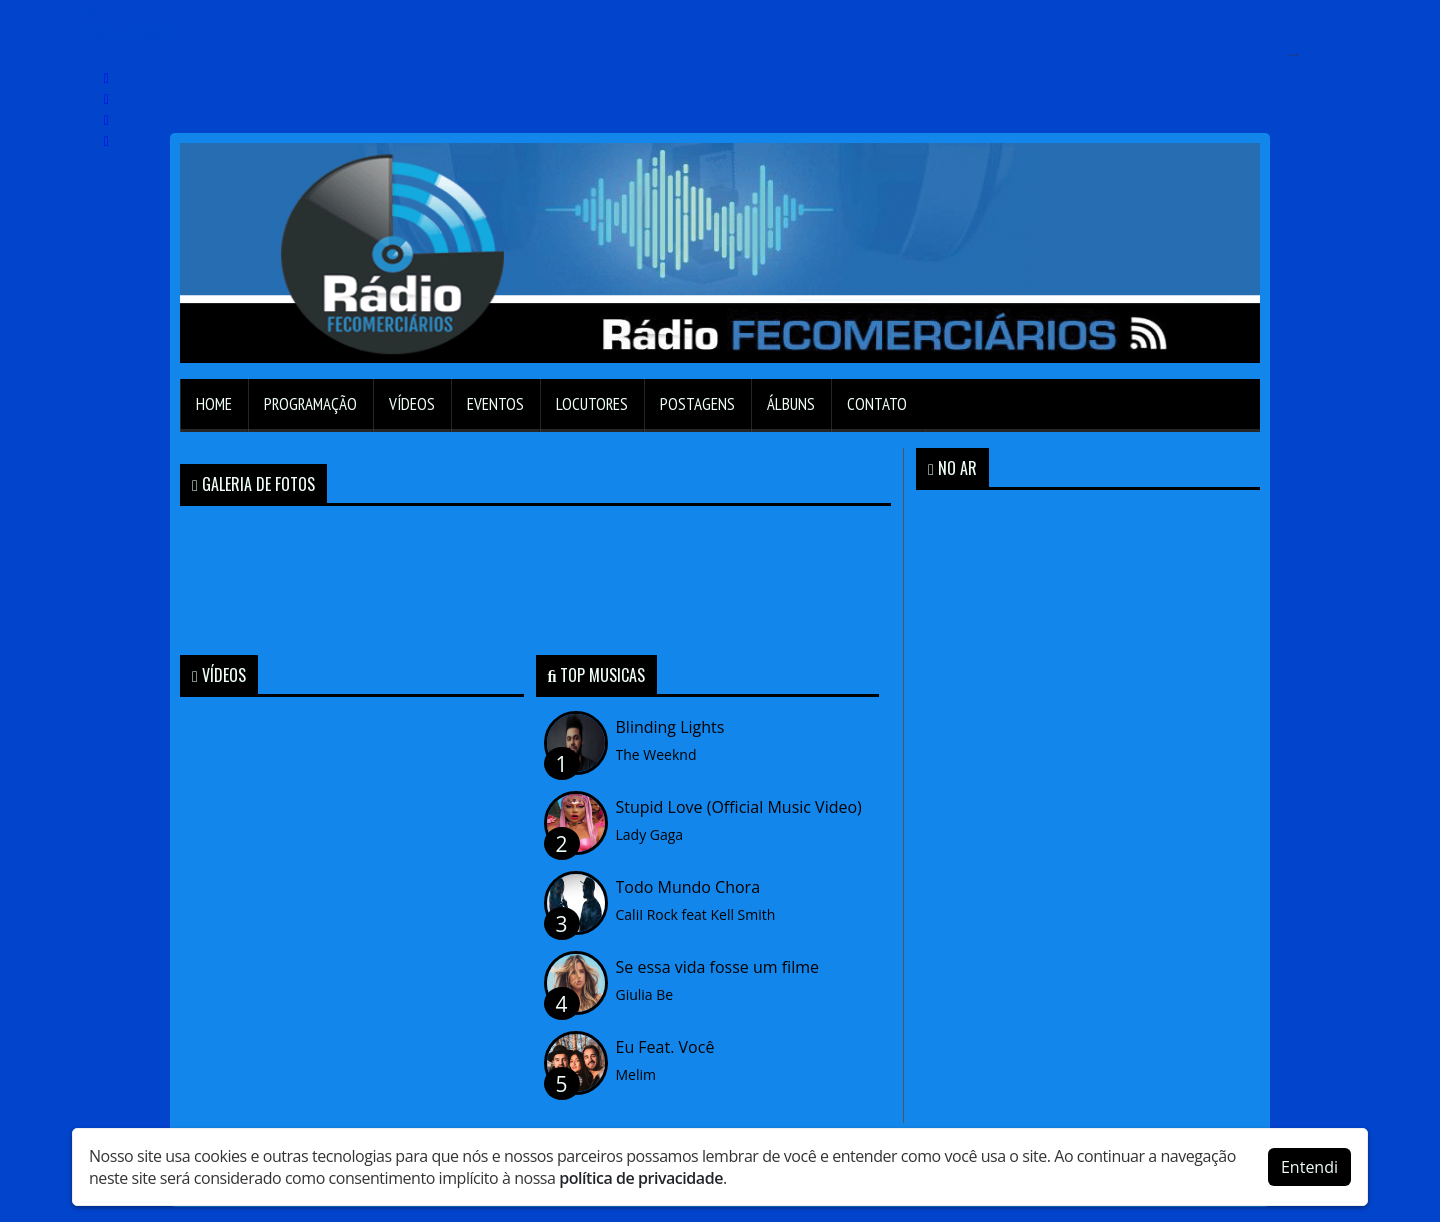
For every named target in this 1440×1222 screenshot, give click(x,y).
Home (214, 404)
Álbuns (791, 404)
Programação (310, 404)
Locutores (592, 404)
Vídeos (412, 404)
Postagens (697, 404)
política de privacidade (641, 1178)
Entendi (1309, 1167)
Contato (877, 404)
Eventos (495, 404)
